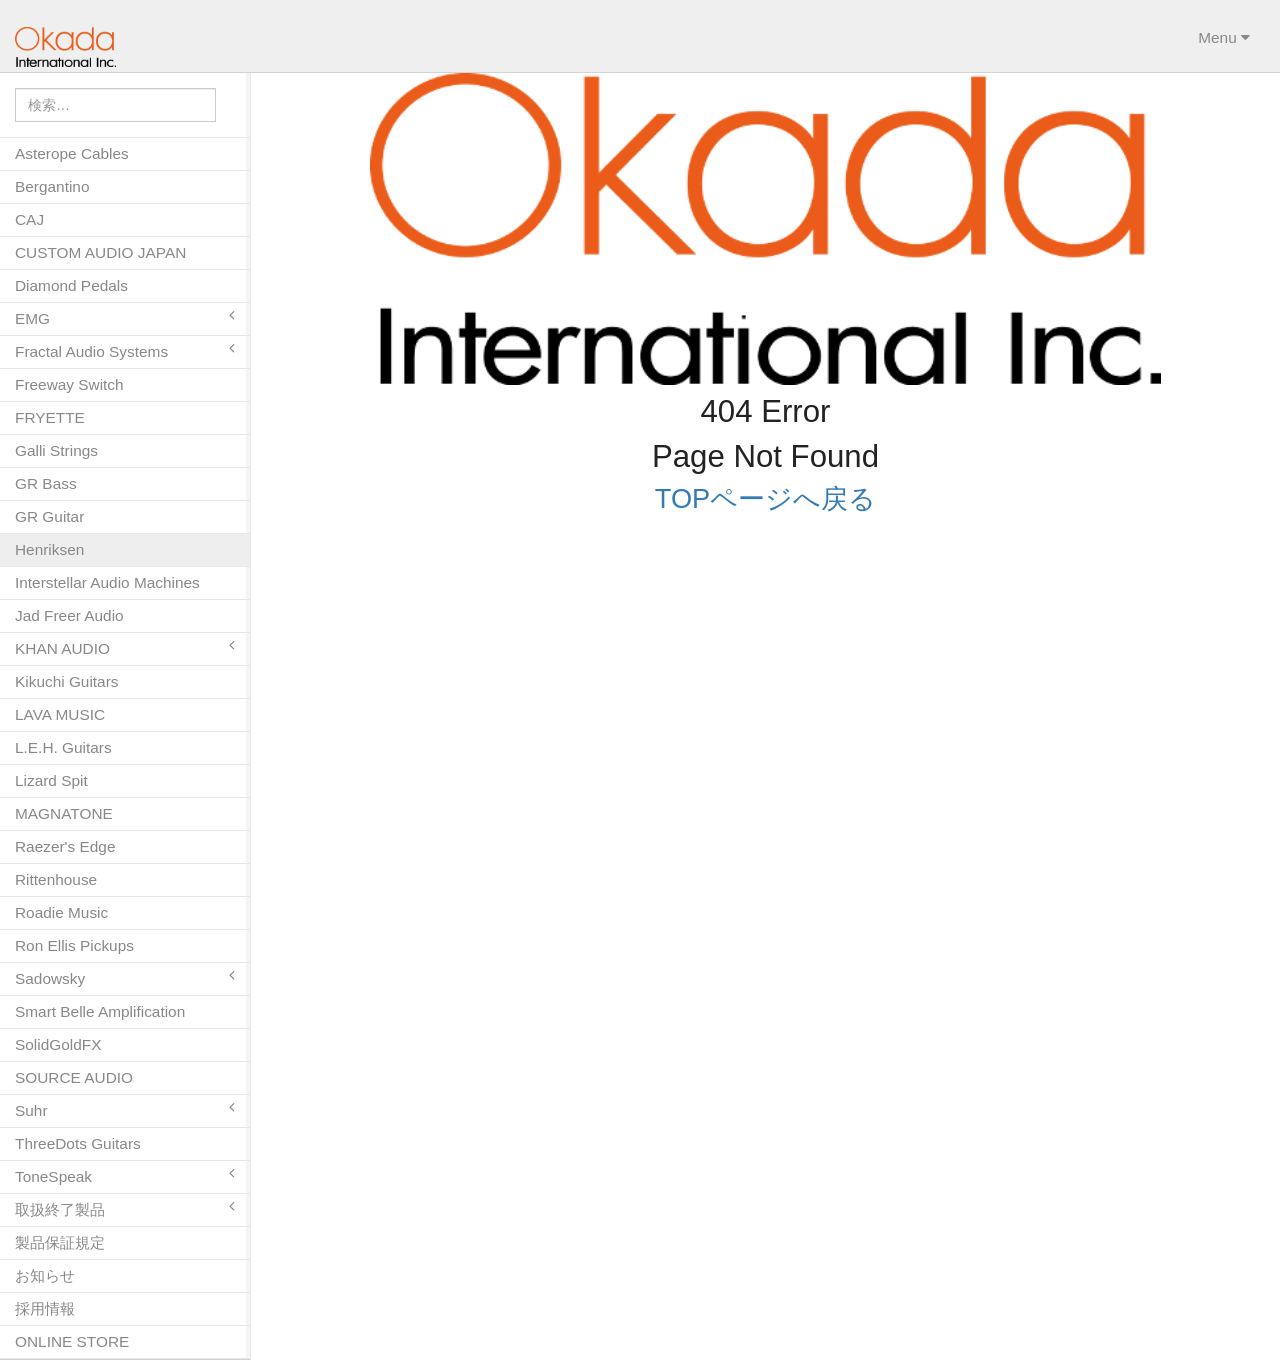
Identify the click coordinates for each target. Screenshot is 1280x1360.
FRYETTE (50, 417)
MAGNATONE (64, 813)
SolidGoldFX (58, 1044)
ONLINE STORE (72, 1341)
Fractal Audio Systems (125, 350)
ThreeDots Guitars (78, 1143)
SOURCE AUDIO (74, 1077)
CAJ (29, 219)
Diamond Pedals (71, 285)
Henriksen (49, 549)
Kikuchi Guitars (67, 681)
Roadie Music (61, 912)
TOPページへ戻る (765, 494)
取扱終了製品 (125, 1208)
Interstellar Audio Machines (107, 582)
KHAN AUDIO (125, 647)
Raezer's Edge (65, 846)
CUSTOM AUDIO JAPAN (100, 252)
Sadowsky (125, 977)
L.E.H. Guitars (63, 747)
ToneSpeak (125, 1175)
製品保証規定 (60, 1242)
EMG (125, 317)
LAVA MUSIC (60, 714)
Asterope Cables (72, 153)
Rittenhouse (56, 879)
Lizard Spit (51, 780)
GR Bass (46, 483)
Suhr (125, 1109)
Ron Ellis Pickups (74, 945)
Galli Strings (56, 450)
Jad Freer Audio (69, 615)
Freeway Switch (69, 384)
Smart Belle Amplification (100, 1011)
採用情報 (45, 1308)
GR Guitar (49, 516)
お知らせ (45, 1275)
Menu (1224, 37)
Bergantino (52, 186)
